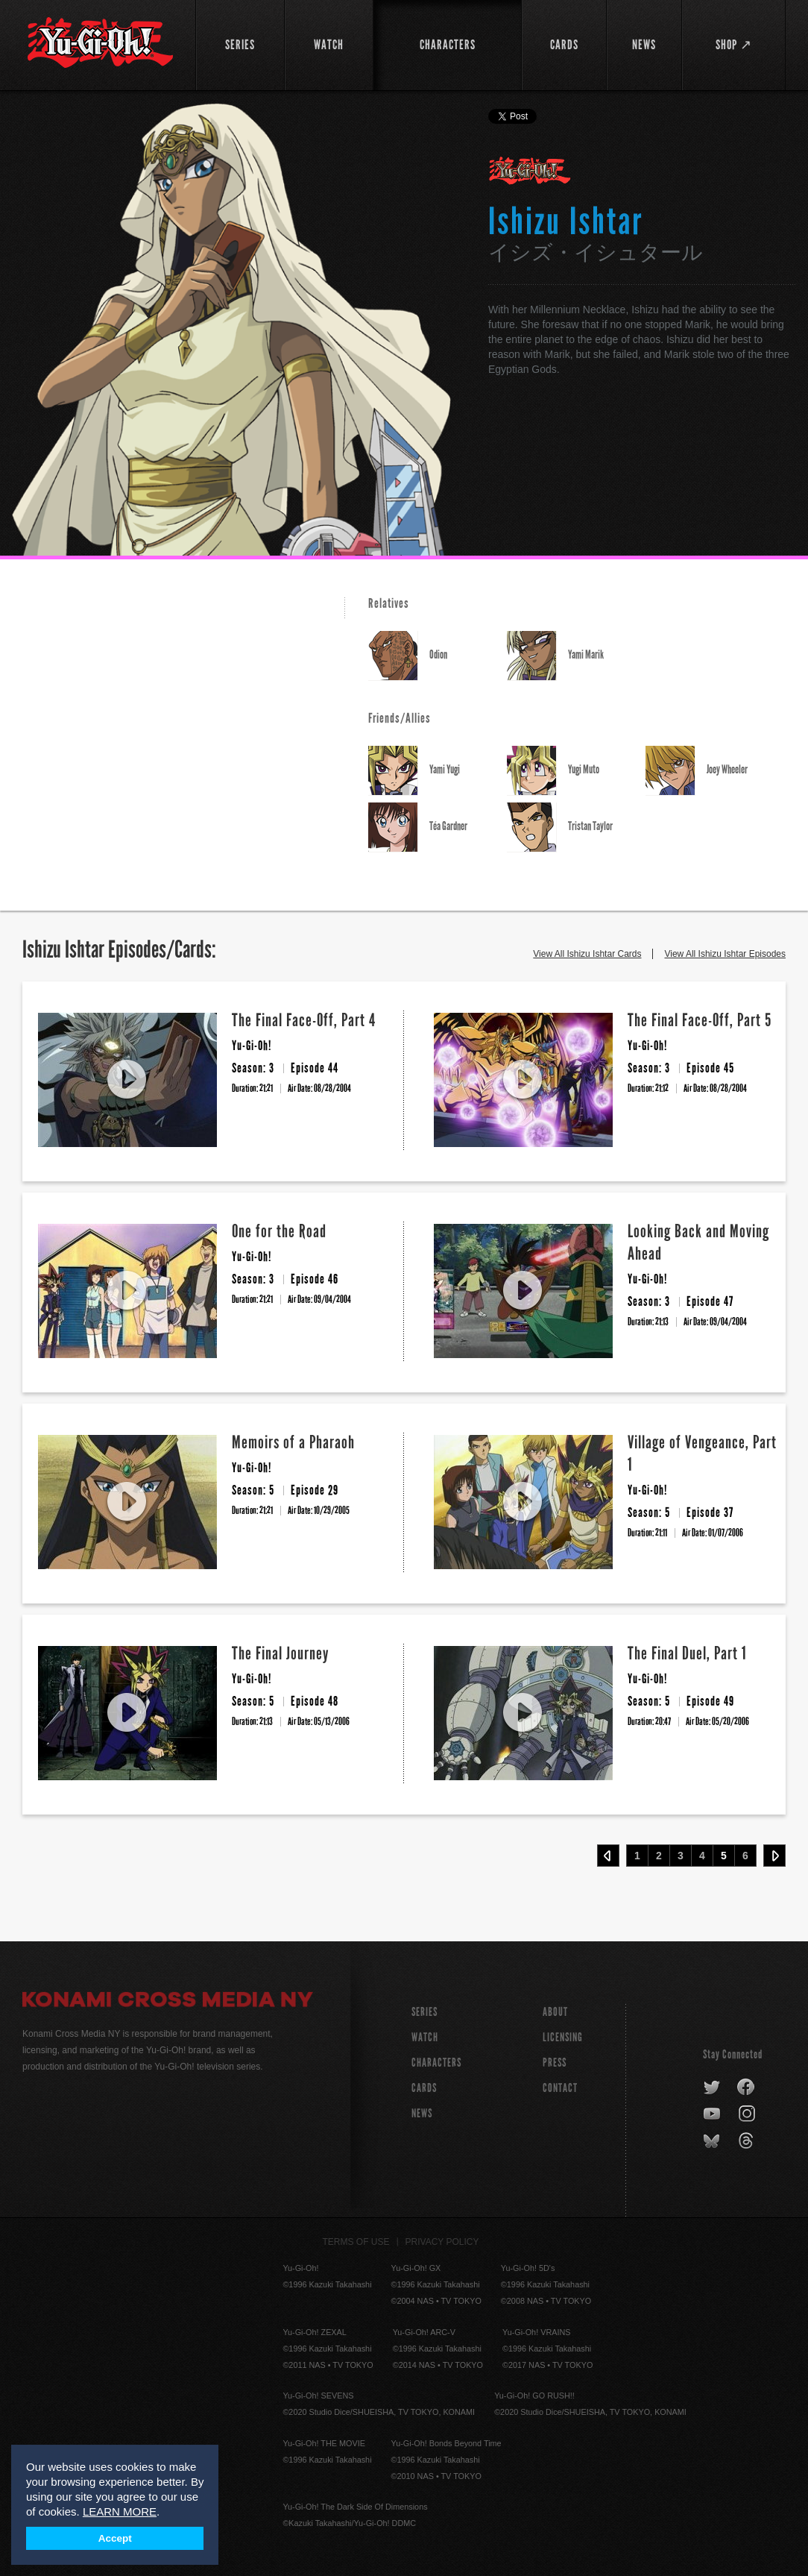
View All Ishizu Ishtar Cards (587, 954)
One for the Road (279, 1231)
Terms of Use (356, 2242)
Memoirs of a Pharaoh (293, 1442)
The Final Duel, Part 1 (687, 1653)
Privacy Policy (442, 2242)
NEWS (421, 2113)
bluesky (713, 2141)
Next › (774, 1855)
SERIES (424, 2012)
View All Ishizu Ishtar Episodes (725, 954)
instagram (748, 2114)
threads (748, 2141)
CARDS (424, 2088)
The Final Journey (280, 1653)
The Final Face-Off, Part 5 (699, 1020)
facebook (746, 2087)
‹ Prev (608, 1855)
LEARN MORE (120, 2511)
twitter (712, 2087)
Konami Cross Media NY (167, 2002)
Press (554, 2062)
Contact (560, 2088)
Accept (115, 2538)
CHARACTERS (436, 2062)
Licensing (563, 2037)
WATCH (424, 2037)
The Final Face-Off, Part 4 (304, 1020)
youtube (713, 2114)
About (555, 2012)
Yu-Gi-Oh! (530, 171)
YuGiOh (100, 43)
